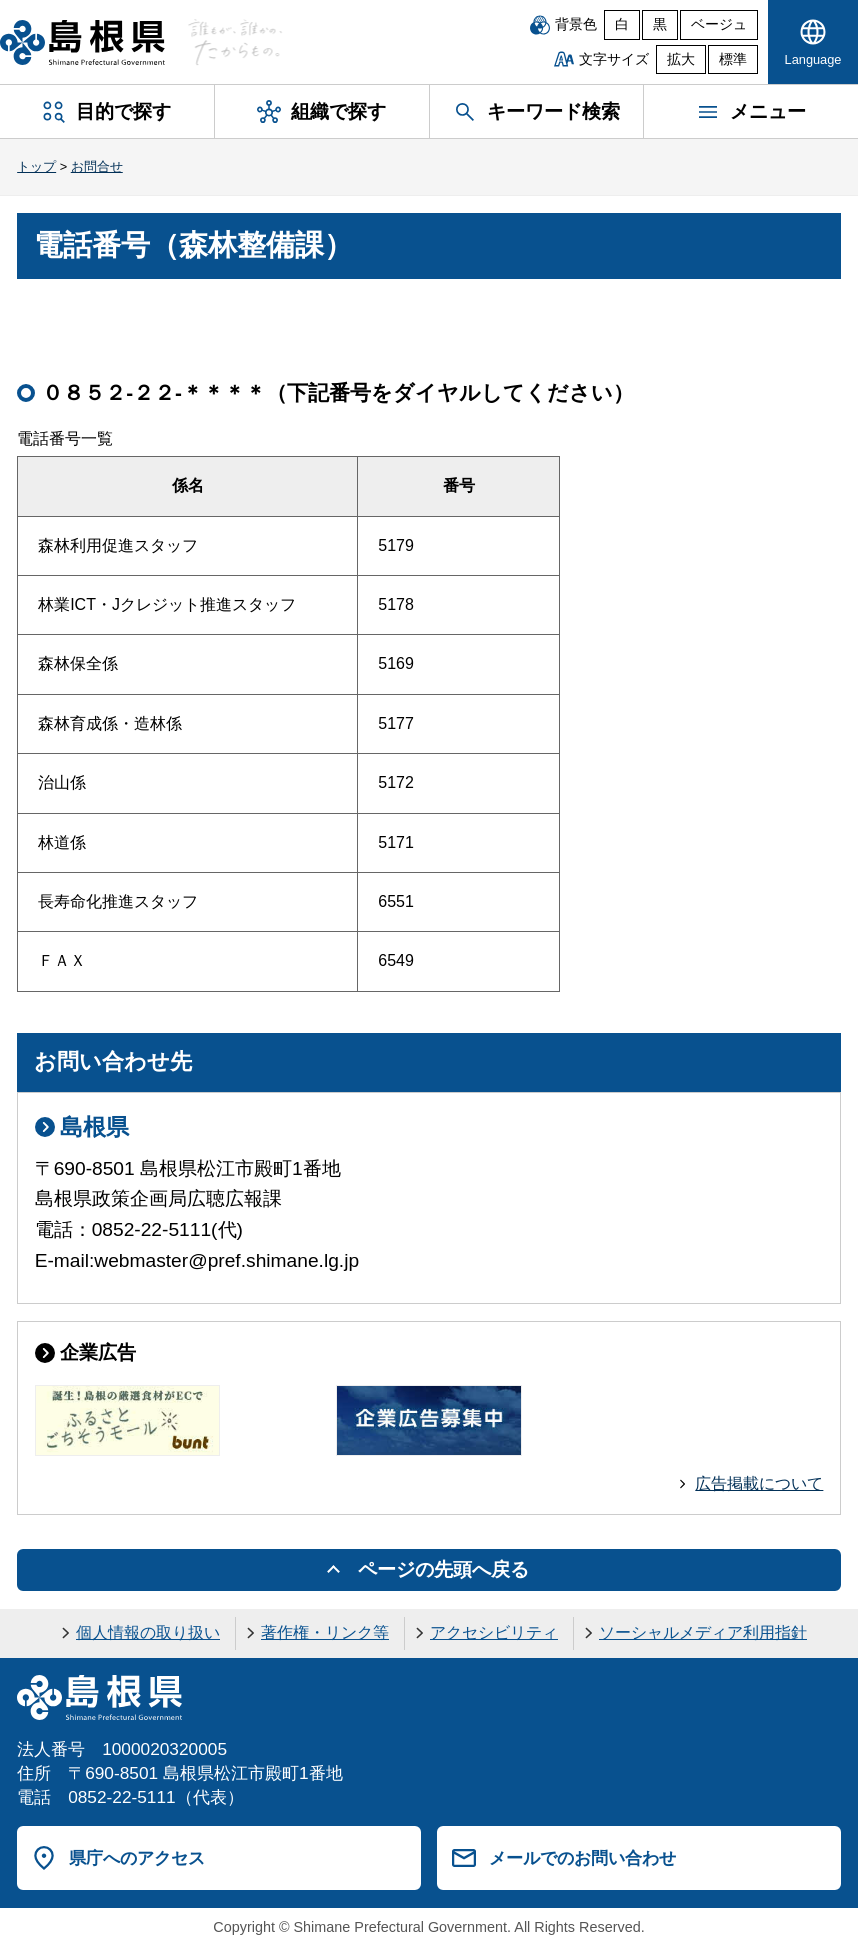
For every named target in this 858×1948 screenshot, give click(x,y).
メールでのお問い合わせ (582, 1858)
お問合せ (97, 166)
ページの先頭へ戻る (443, 1569)
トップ (36, 166)
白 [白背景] (622, 24)
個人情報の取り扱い (148, 1632)
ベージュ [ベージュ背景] (719, 24)
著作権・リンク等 (325, 1632)
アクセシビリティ (494, 1632)
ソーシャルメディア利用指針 (703, 1632)
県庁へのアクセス (137, 1858)
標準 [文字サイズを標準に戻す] (733, 59)
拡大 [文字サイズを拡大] (681, 59)
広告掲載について (759, 1483)
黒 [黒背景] (660, 24)
